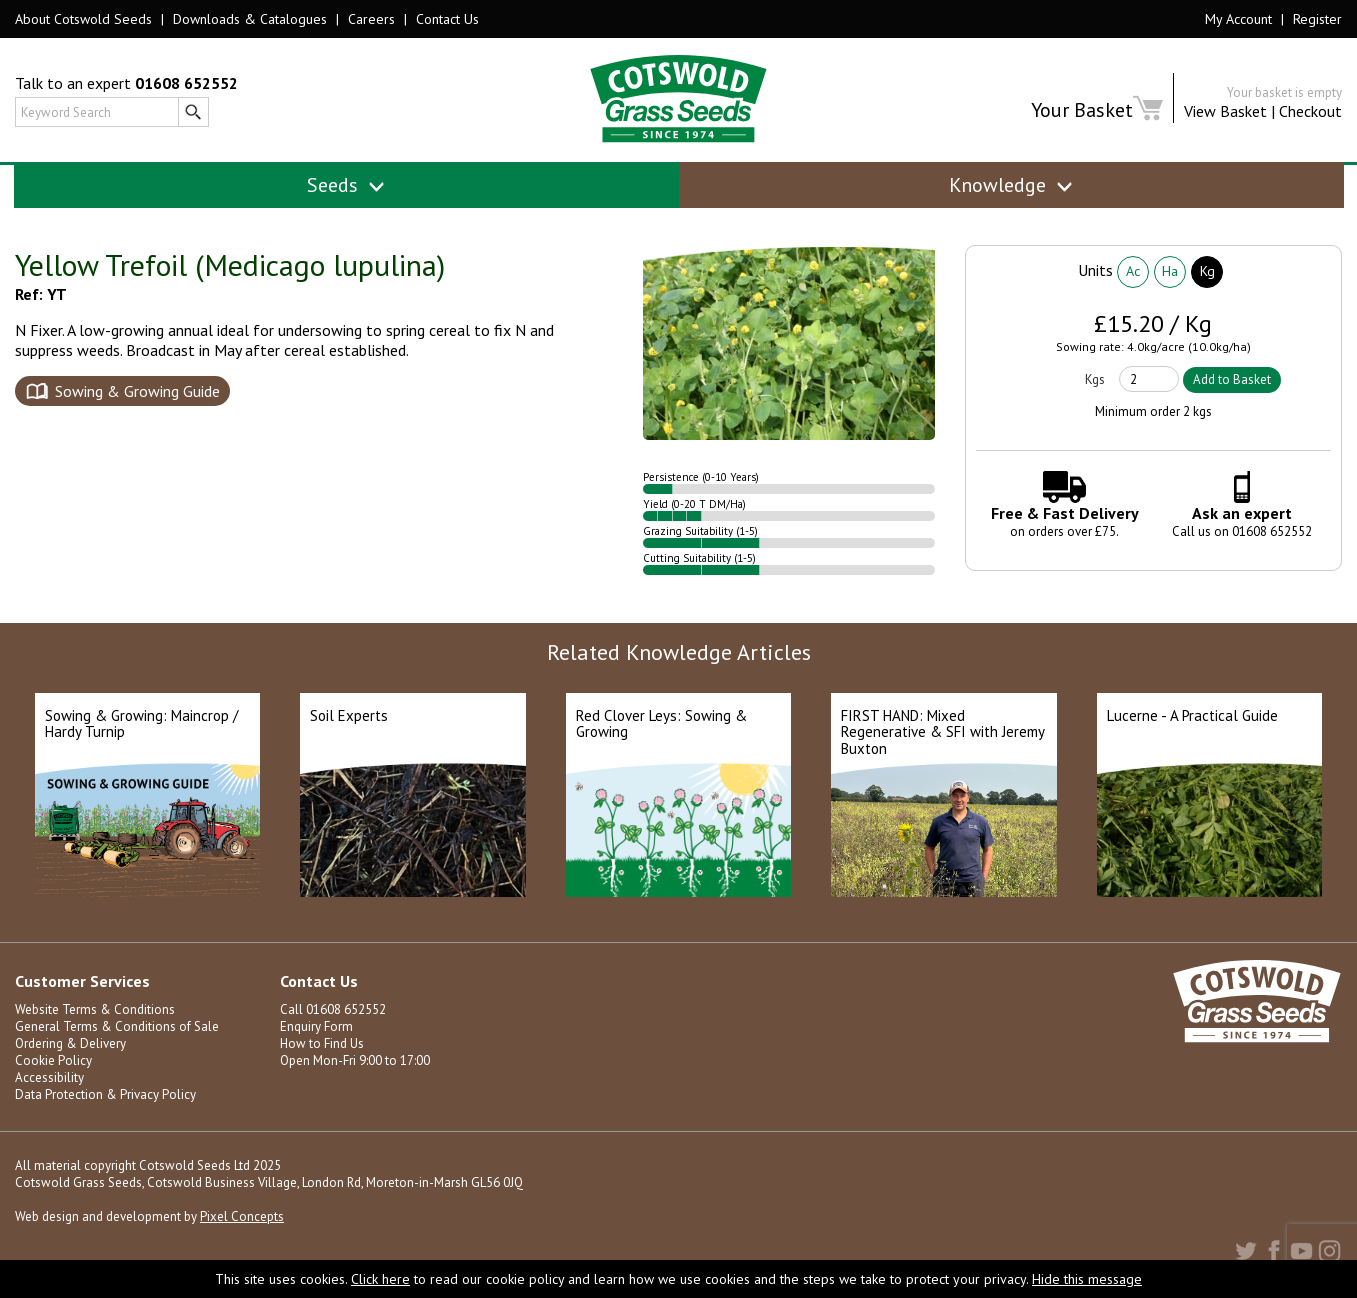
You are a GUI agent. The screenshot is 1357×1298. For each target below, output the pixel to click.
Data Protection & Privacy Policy (105, 1094)
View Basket (1225, 111)
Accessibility (49, 1077)
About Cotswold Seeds (83, 19)
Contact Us (447, 19)
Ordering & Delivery (70, 1043)
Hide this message (1087, 1279)
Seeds (346, 185)
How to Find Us (322, 1043)
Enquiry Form (316, 1026)
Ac (1133, 271)
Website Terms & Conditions (95, 1009)
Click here (380, 1279)
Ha (1170, 271)
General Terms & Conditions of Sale (117, 1026)
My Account (1238, 19)
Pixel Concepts (242, 1216)
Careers (371, 19)
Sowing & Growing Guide (137, 391)
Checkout (1310, 111)
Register (1317, 19)
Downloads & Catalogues (250, 19)
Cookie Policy (53, 1060)
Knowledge (1011, 185)
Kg (1207, 271)
